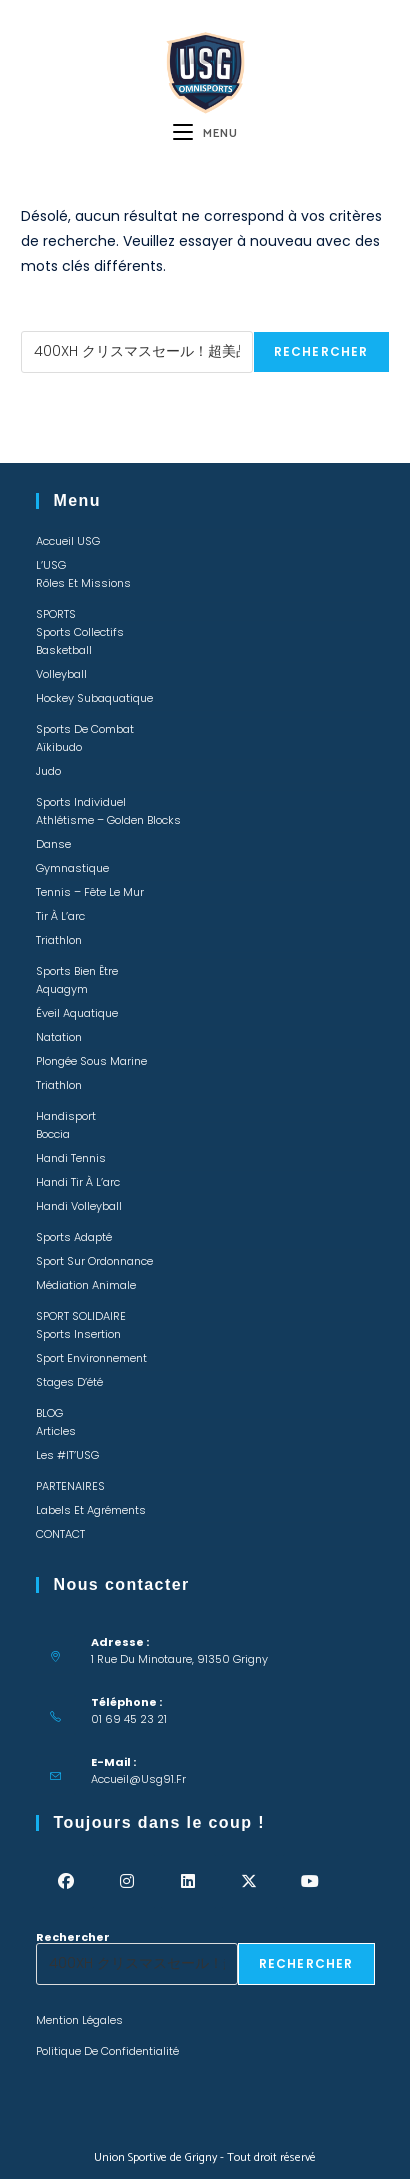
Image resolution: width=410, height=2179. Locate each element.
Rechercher (58, 325)
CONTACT (60, 1534)
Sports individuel (81, 802)
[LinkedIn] (188, 1881)
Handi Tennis (71, 1158)
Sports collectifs (80, 632)
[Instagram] (127, 1881)
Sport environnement (91, 1358)
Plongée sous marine (91, 1061)
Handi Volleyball (79, 1206)
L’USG (51, 565)
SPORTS (56, 614)
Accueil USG (68, 541)
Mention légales (79, 2020)
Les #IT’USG (67, 1455)
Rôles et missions (83, 583)
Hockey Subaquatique (94, 698)
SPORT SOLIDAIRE (81, 1316)
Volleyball (61, 674)
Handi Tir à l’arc (78, 1182)
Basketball (64, 650)
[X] (249, 1881)
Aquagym (62, 989)
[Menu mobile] (205, 134)
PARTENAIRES (70, 1486)
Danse (53, 844)
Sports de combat (85, 729)
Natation (59, 1037)
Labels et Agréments (91, 1510)
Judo (48, 771)
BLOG (49, 1413)
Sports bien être (77, 971)
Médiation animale (86, 1285)
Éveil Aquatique (77, 1013)
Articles (56, 1431)
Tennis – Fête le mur (90, 892)
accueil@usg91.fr (138, 1779)
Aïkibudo (59, 747)
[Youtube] (310, 1881)
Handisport (66, 1116)
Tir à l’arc (60, 916)
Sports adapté (74, 1237)
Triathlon (59, 940)
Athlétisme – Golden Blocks (108, 820)
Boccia (53, 1134)
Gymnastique (72, 868)
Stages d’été (69, 1382)
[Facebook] (66, 1881)
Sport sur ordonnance (94, 1261)
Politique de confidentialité (107, 2051)
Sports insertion (78, 1334)
